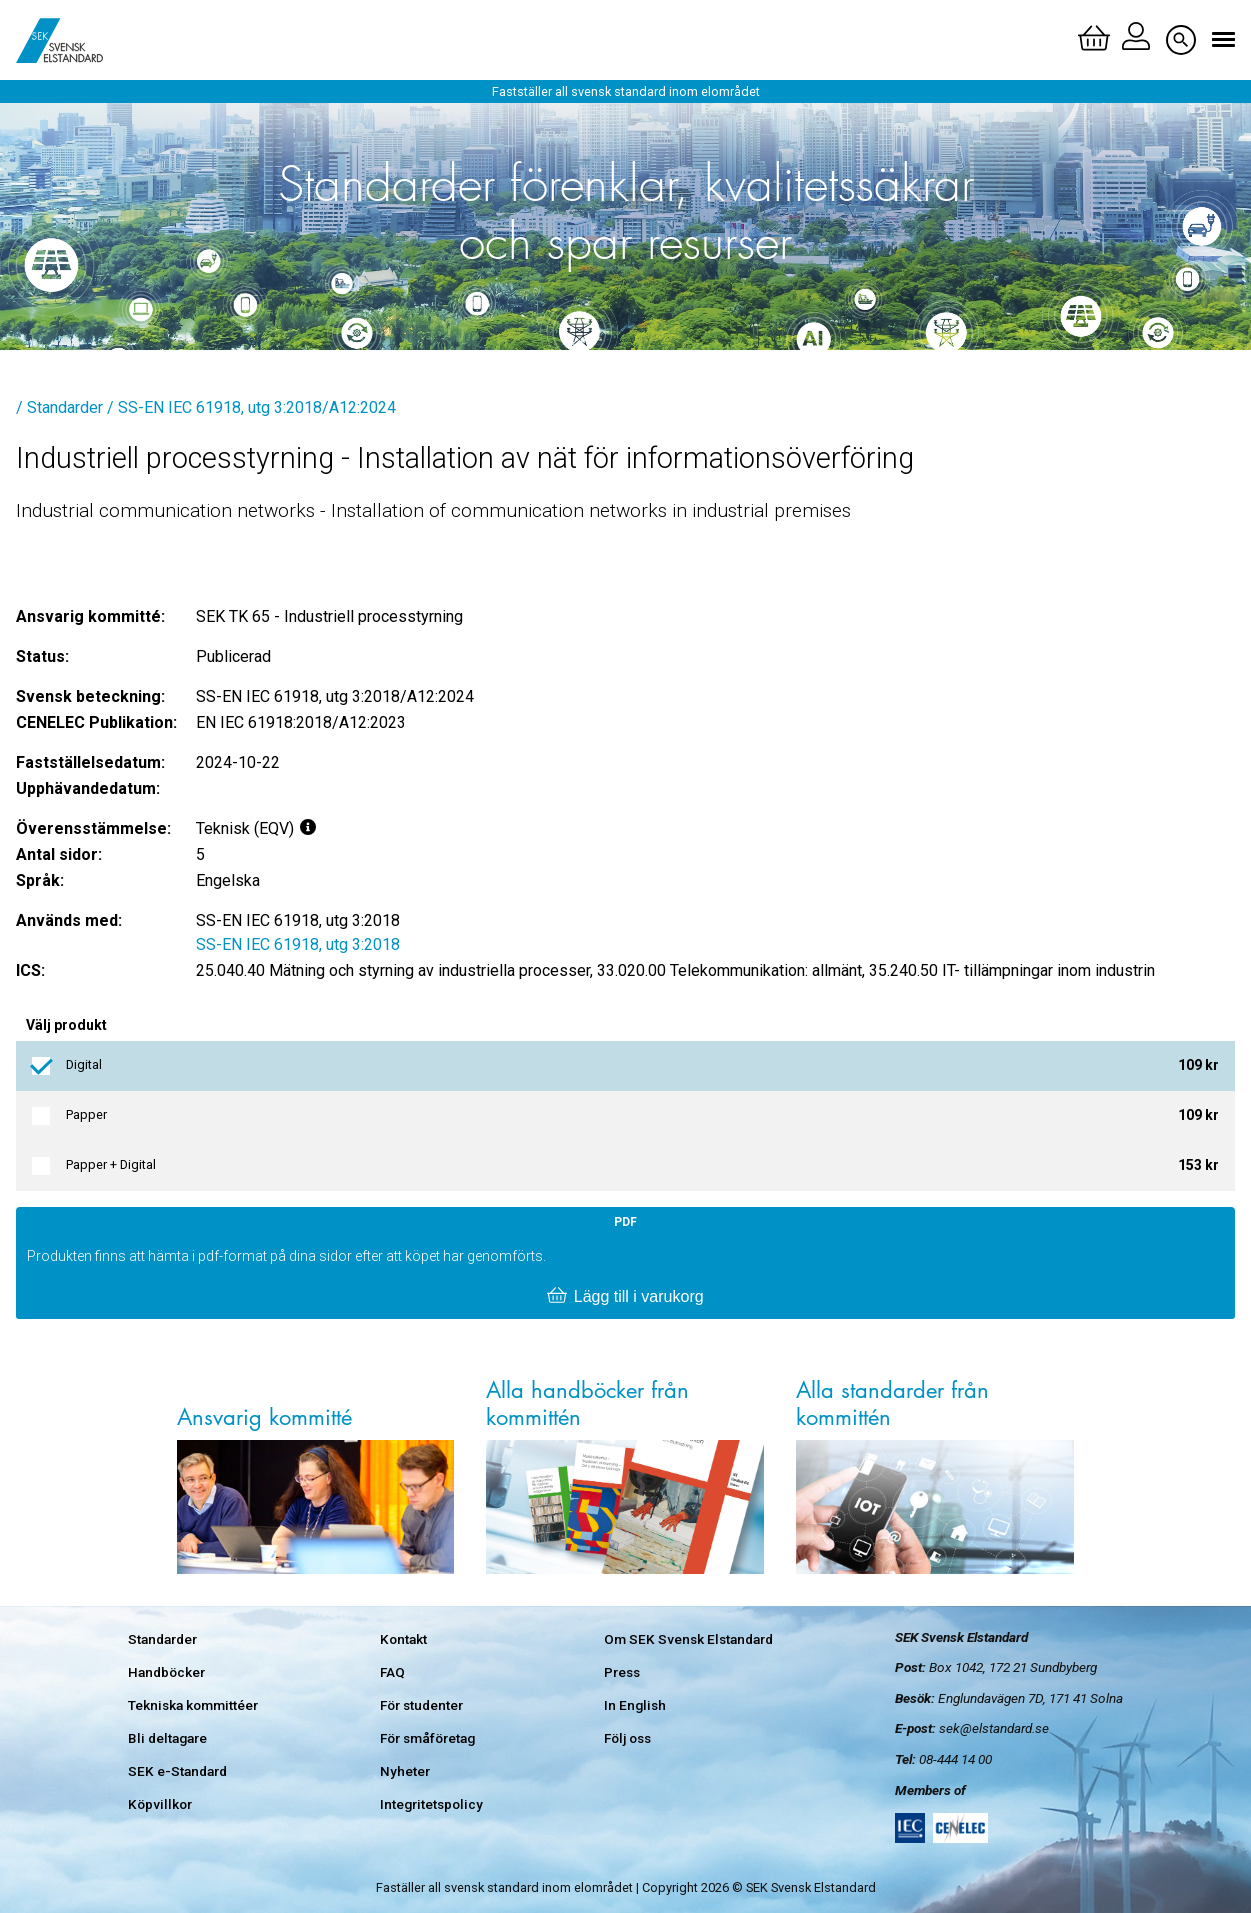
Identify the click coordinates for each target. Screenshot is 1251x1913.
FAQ (392, 1672)
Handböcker (166, 1672)
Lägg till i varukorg (625, 1297)
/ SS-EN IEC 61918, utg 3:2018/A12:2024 (251, 407)
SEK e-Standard (177, 1771)
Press (622, 1672)
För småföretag (427, 1738)
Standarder (162, 1639)
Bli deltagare (167, 1738)
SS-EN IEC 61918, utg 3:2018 (298, 944)
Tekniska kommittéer (193, 1705)
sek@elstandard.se (994, 1728)
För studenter (421, 1705)
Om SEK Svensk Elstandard (688, 1639)
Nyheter (405, 1771)
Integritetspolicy (431, 1804)
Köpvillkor (160, 1804)
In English (635, 1705)
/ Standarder (59, 407)
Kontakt (403, 1639)
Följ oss (627, 1738)
